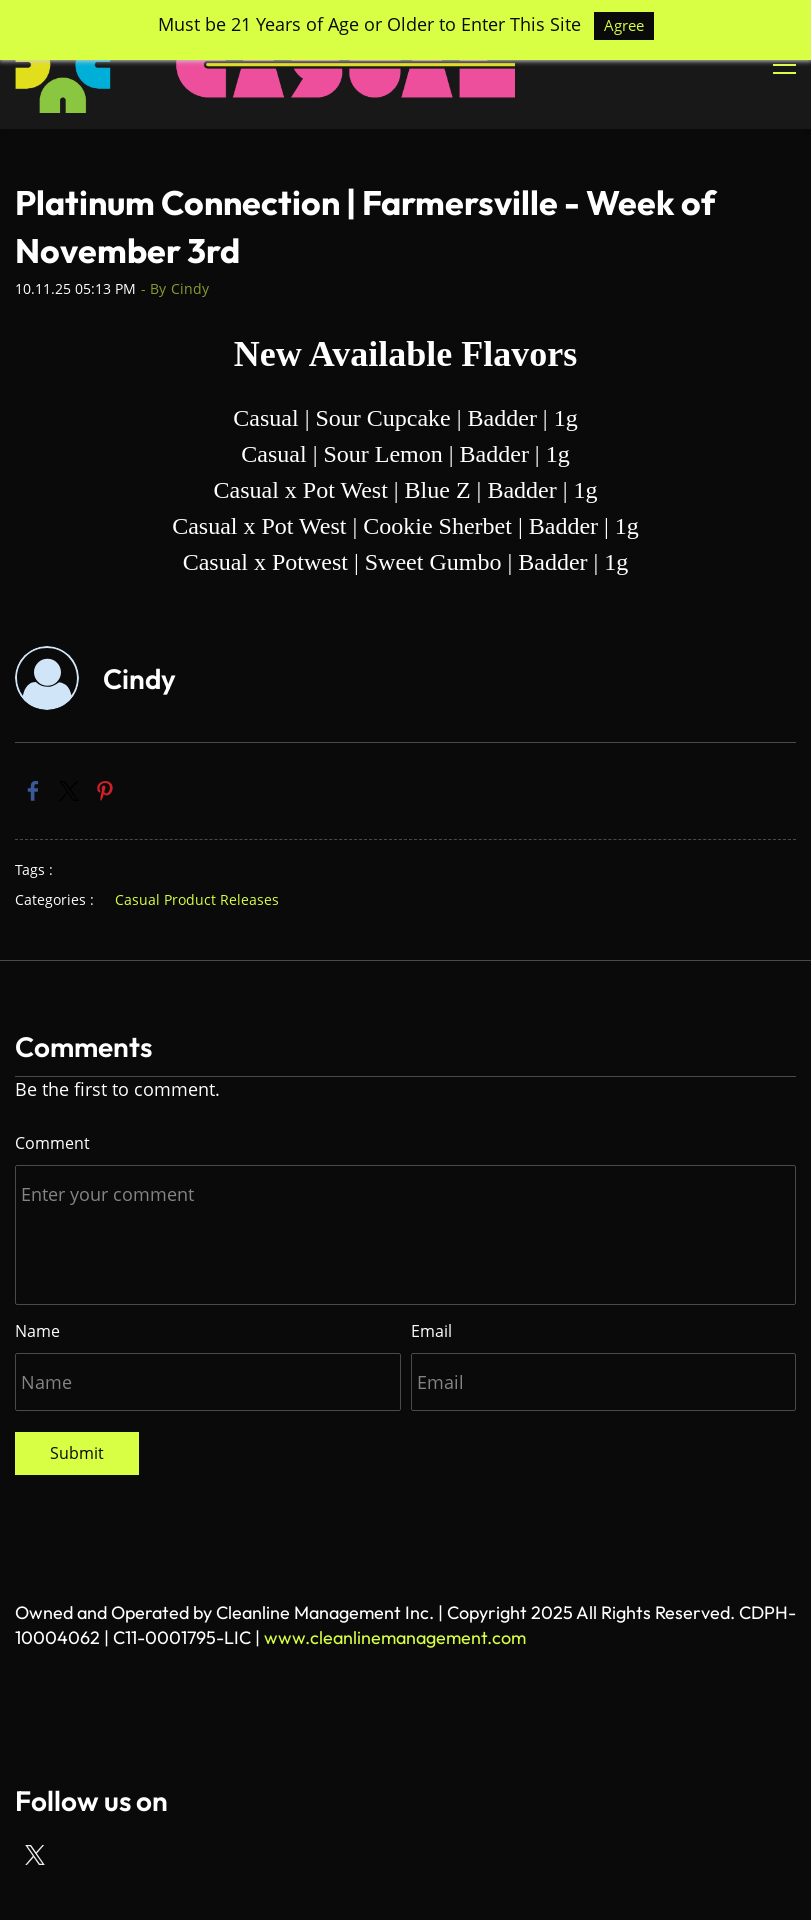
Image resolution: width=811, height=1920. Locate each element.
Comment (52, 1143)
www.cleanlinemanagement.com (395, 1637)
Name (37, 1331)
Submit (77, 1453)
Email (431, 1331)
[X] (35, 1855)
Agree (624, 25)
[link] (33, 791)
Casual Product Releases (197, 899)
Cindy (190, 288)
